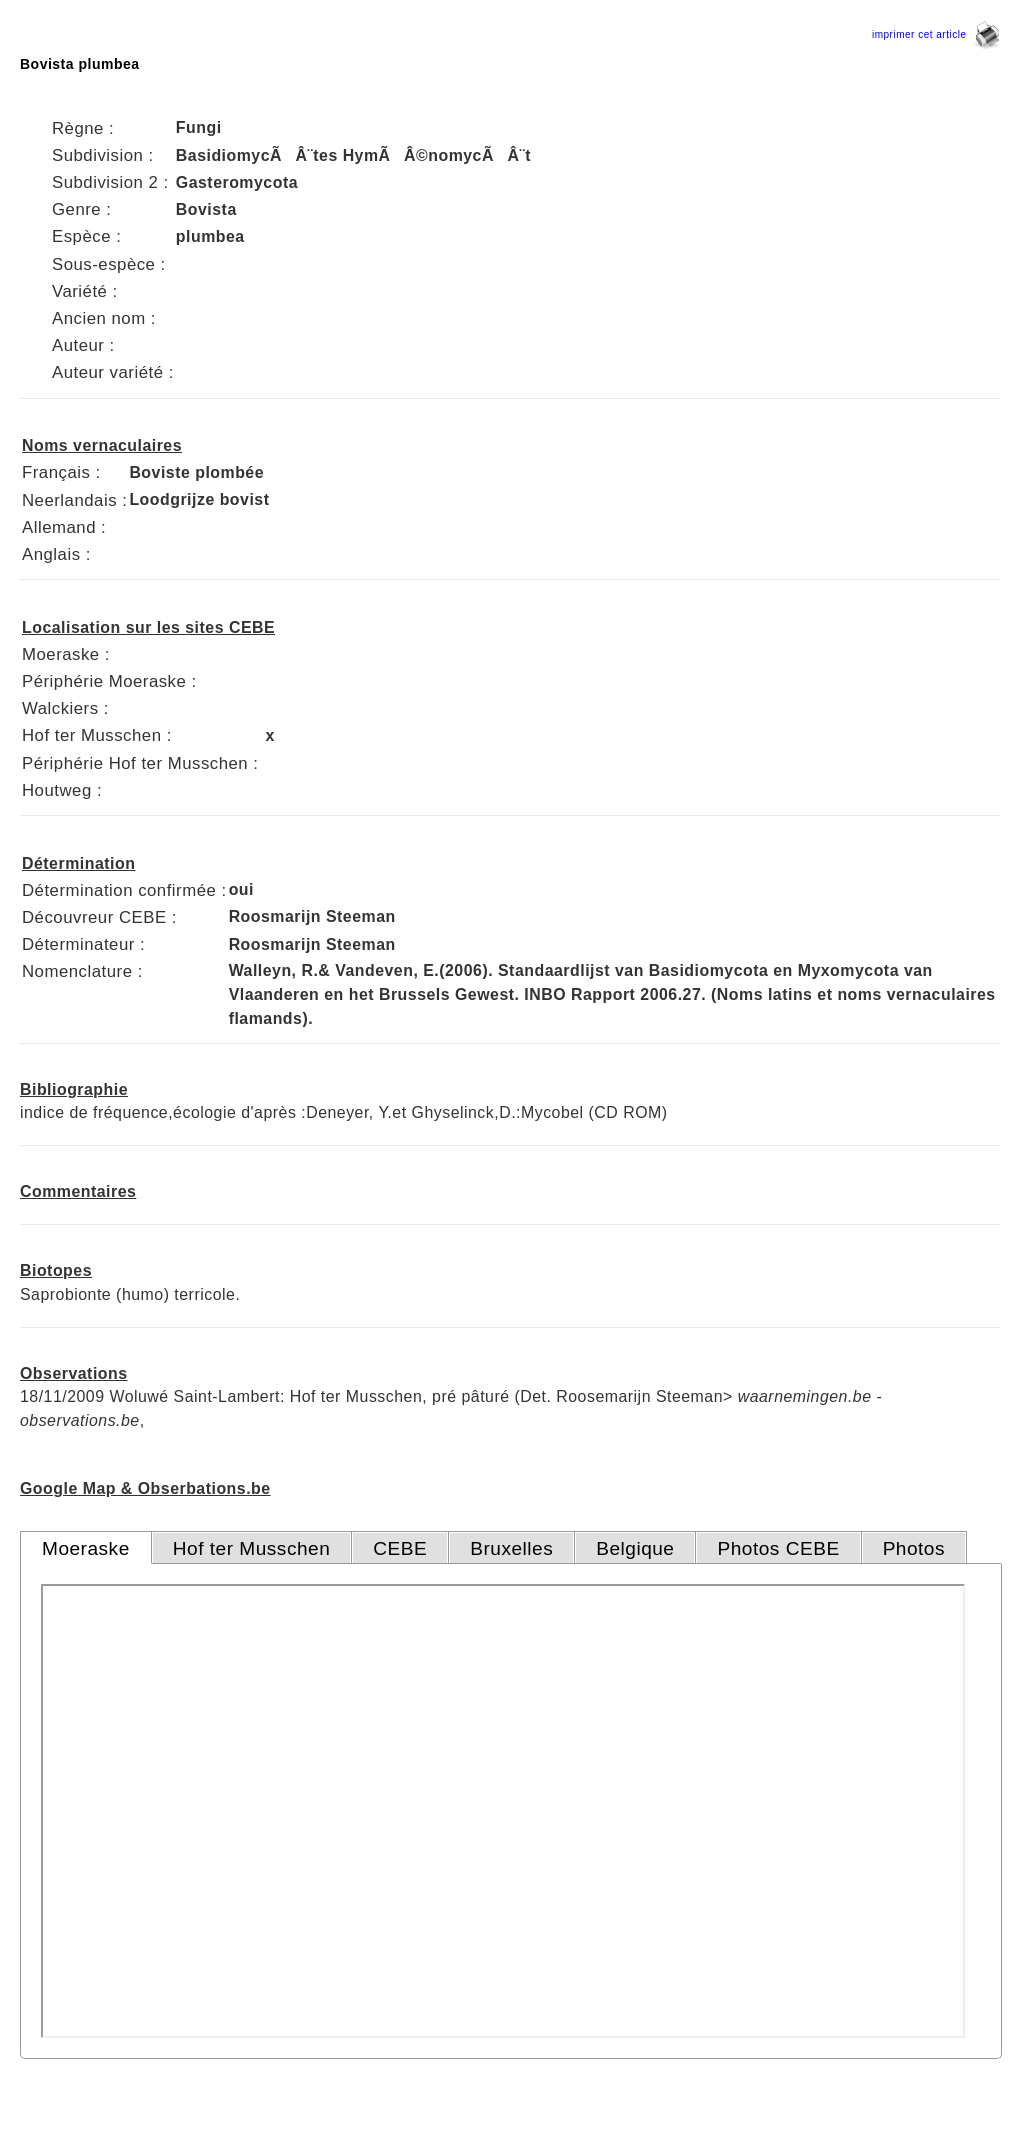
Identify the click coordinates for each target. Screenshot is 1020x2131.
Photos (914, 1548)
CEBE (400, 1548)
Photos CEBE (778, 1548)
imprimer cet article (936, 34)
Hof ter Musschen (252, 1548)
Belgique (635, 1548)
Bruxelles (511, 1548)
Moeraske (86, 1548)
